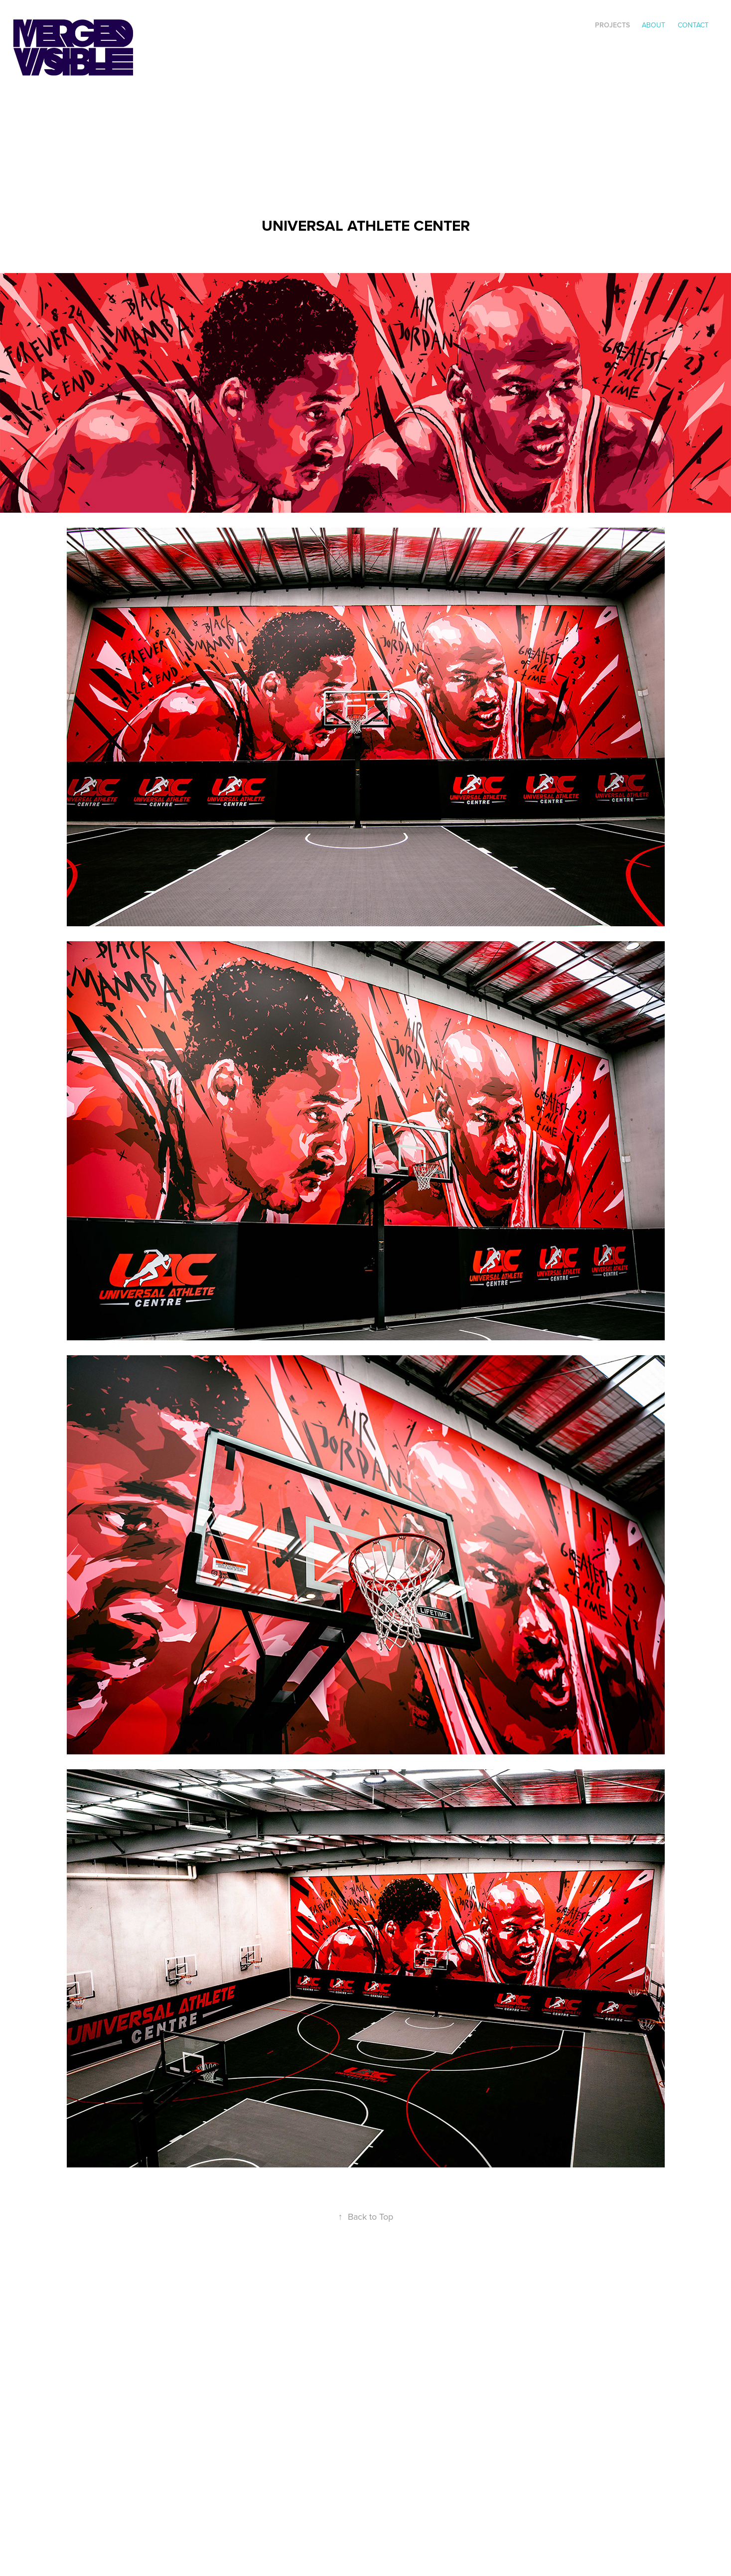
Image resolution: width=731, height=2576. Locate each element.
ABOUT (653, 25)
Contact (693, 25)
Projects (612, 25)
